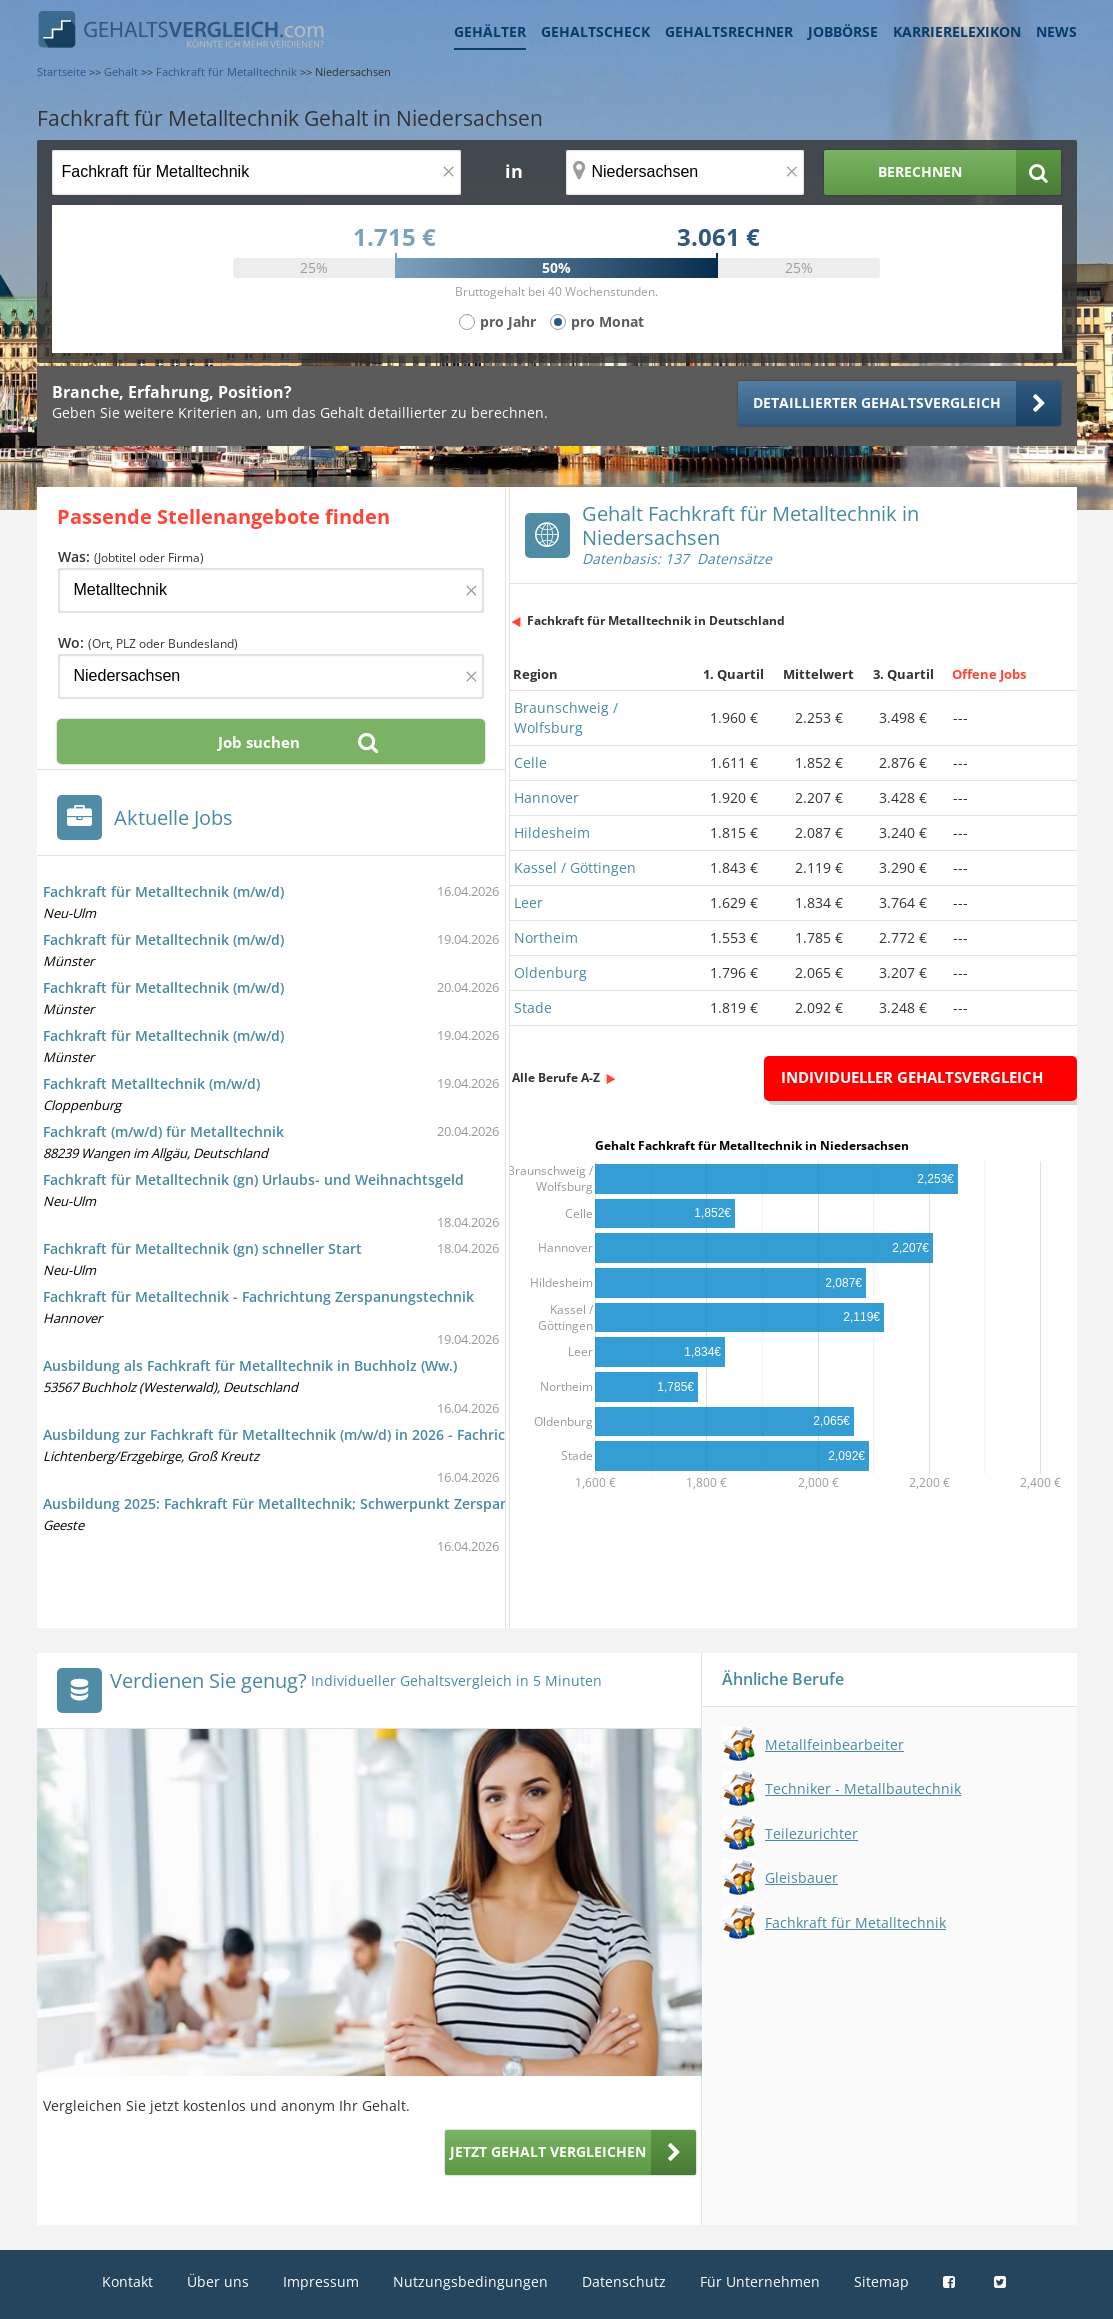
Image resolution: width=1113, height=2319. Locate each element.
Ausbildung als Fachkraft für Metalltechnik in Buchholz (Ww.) (250, 1365)
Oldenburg (550, 972)
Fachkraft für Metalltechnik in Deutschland (656, 620)
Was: (131, 556)
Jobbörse (843, 31)
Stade (533, 1007)
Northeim (546, 937)
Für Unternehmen (760, 2281)
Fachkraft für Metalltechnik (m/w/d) (163, 891)
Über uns (218, 2281)
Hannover (546, 797)
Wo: (148, 642)
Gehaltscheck (595, 31)
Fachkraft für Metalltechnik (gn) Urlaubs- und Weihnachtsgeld (253, 1179)
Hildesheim (552, 832)
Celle (530, 762)
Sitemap (881, 2281)
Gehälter (490, 31)
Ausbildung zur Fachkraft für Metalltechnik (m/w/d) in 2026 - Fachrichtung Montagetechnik (352, 1434)
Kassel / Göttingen (575, 867)
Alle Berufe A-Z (556, 1077)
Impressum (321, 2281)
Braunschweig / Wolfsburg (566, 717)
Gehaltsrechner (729, 31)
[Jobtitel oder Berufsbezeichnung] (256, 172)
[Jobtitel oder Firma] (271, 590)
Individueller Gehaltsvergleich (912, 1077)
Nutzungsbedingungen (470, 2281)
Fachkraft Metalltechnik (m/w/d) (151, 1083)
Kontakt (127, 2281)
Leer (528, 902)
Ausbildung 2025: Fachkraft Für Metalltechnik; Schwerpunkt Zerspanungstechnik (318, 1503)
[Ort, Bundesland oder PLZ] (685, 172)
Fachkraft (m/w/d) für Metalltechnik (163, 1131)
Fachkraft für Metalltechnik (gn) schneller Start (202, 1248)
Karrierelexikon (957, 31)
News (1056, 31)
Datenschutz (624, 2281)
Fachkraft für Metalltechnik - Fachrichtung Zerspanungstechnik (258, 1296)
